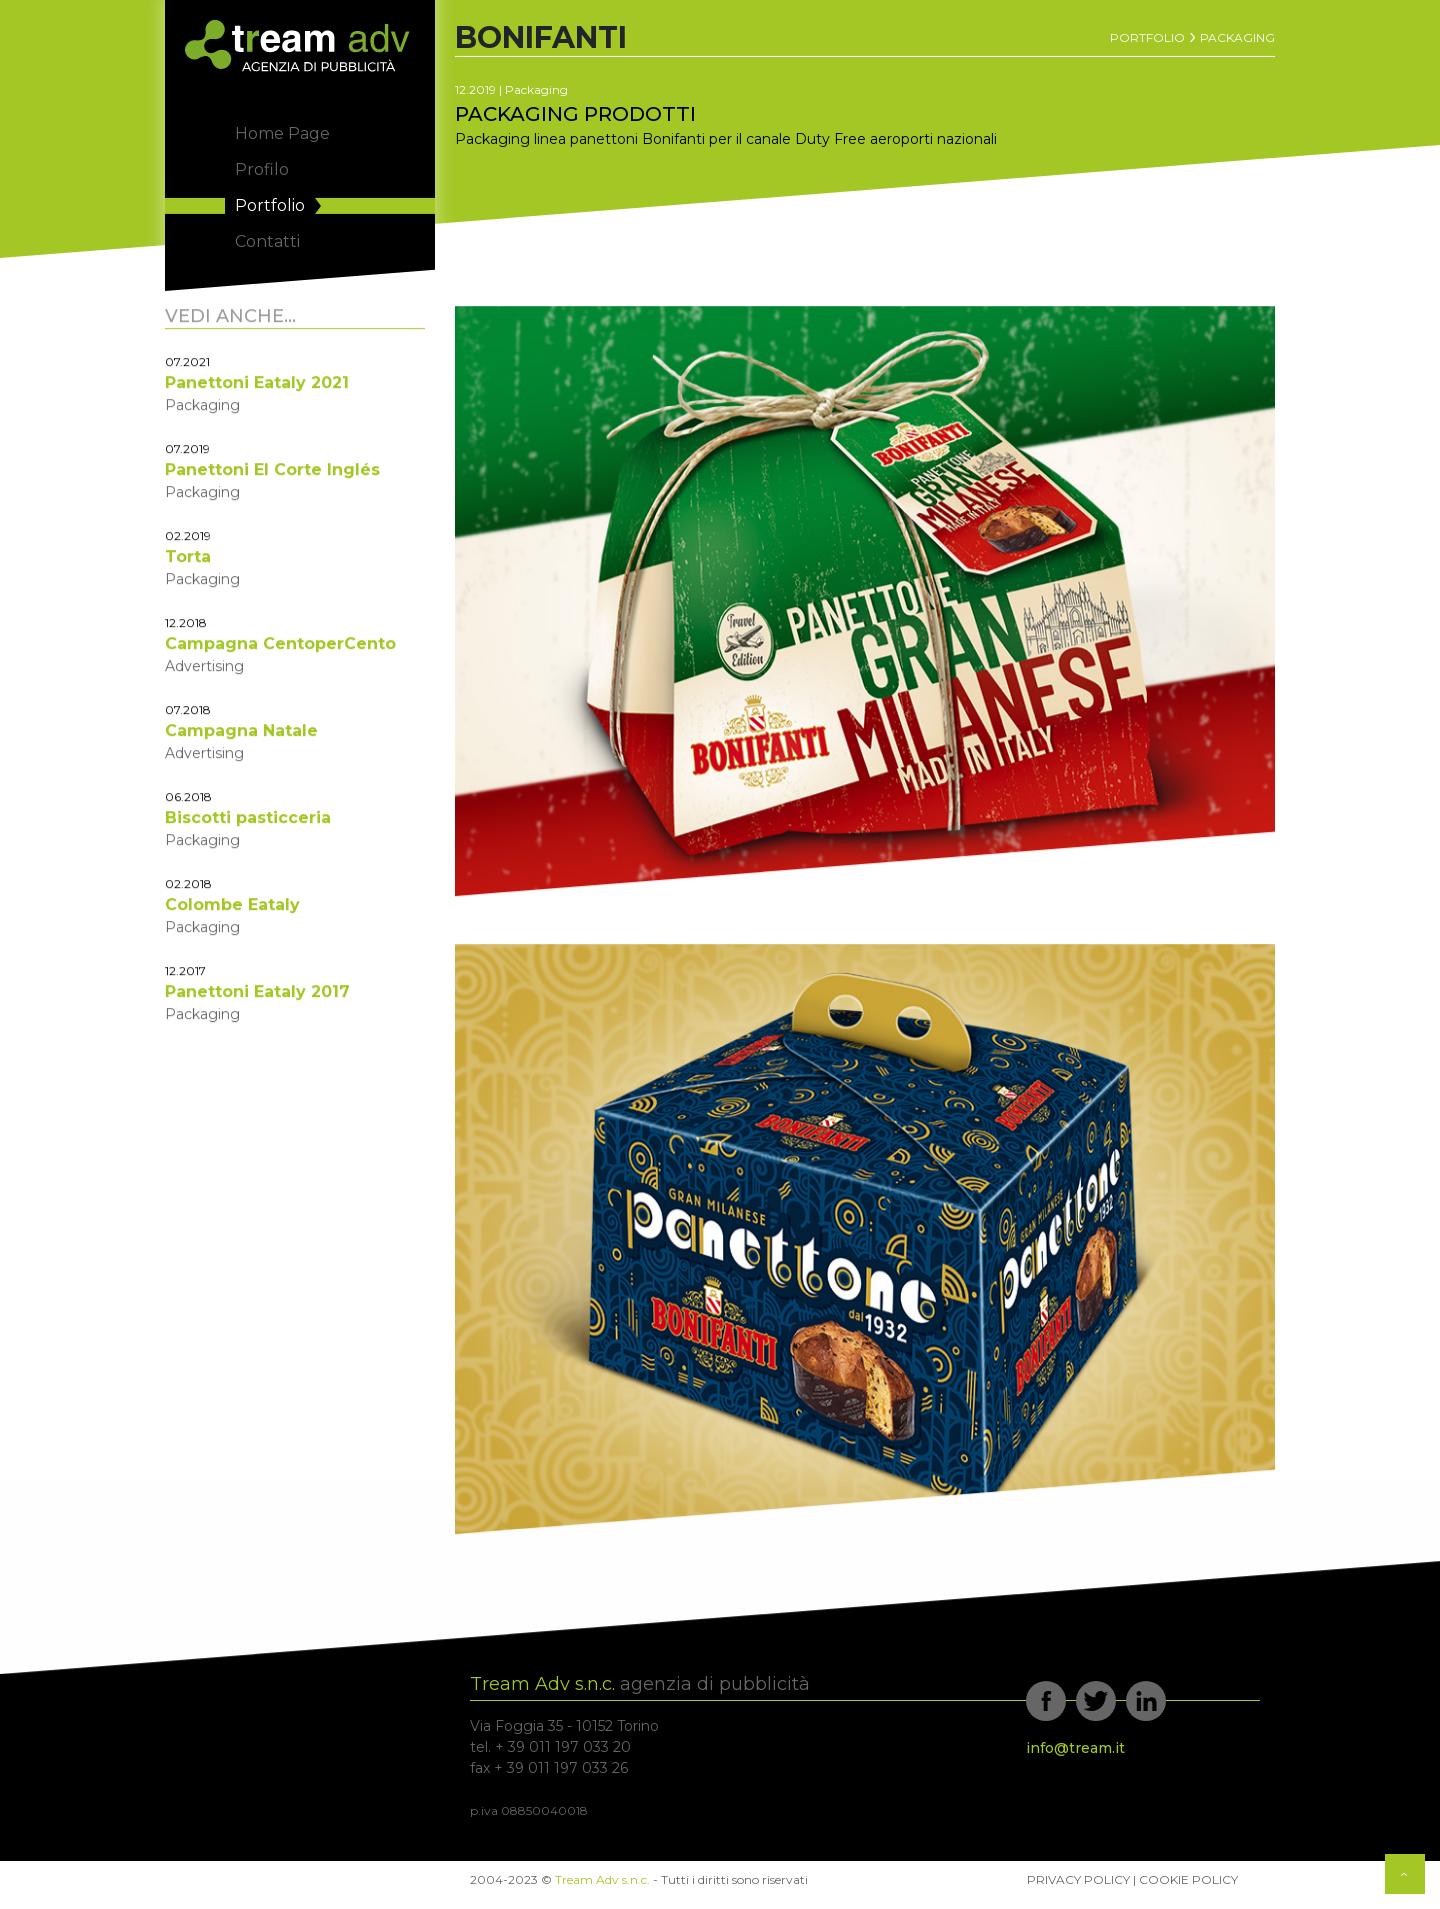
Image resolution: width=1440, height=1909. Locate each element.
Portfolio (1147, 38)
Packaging (1237, 38)
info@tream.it (1075, 1748)
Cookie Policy (1188, 1879)
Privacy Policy (1078, 1879)
